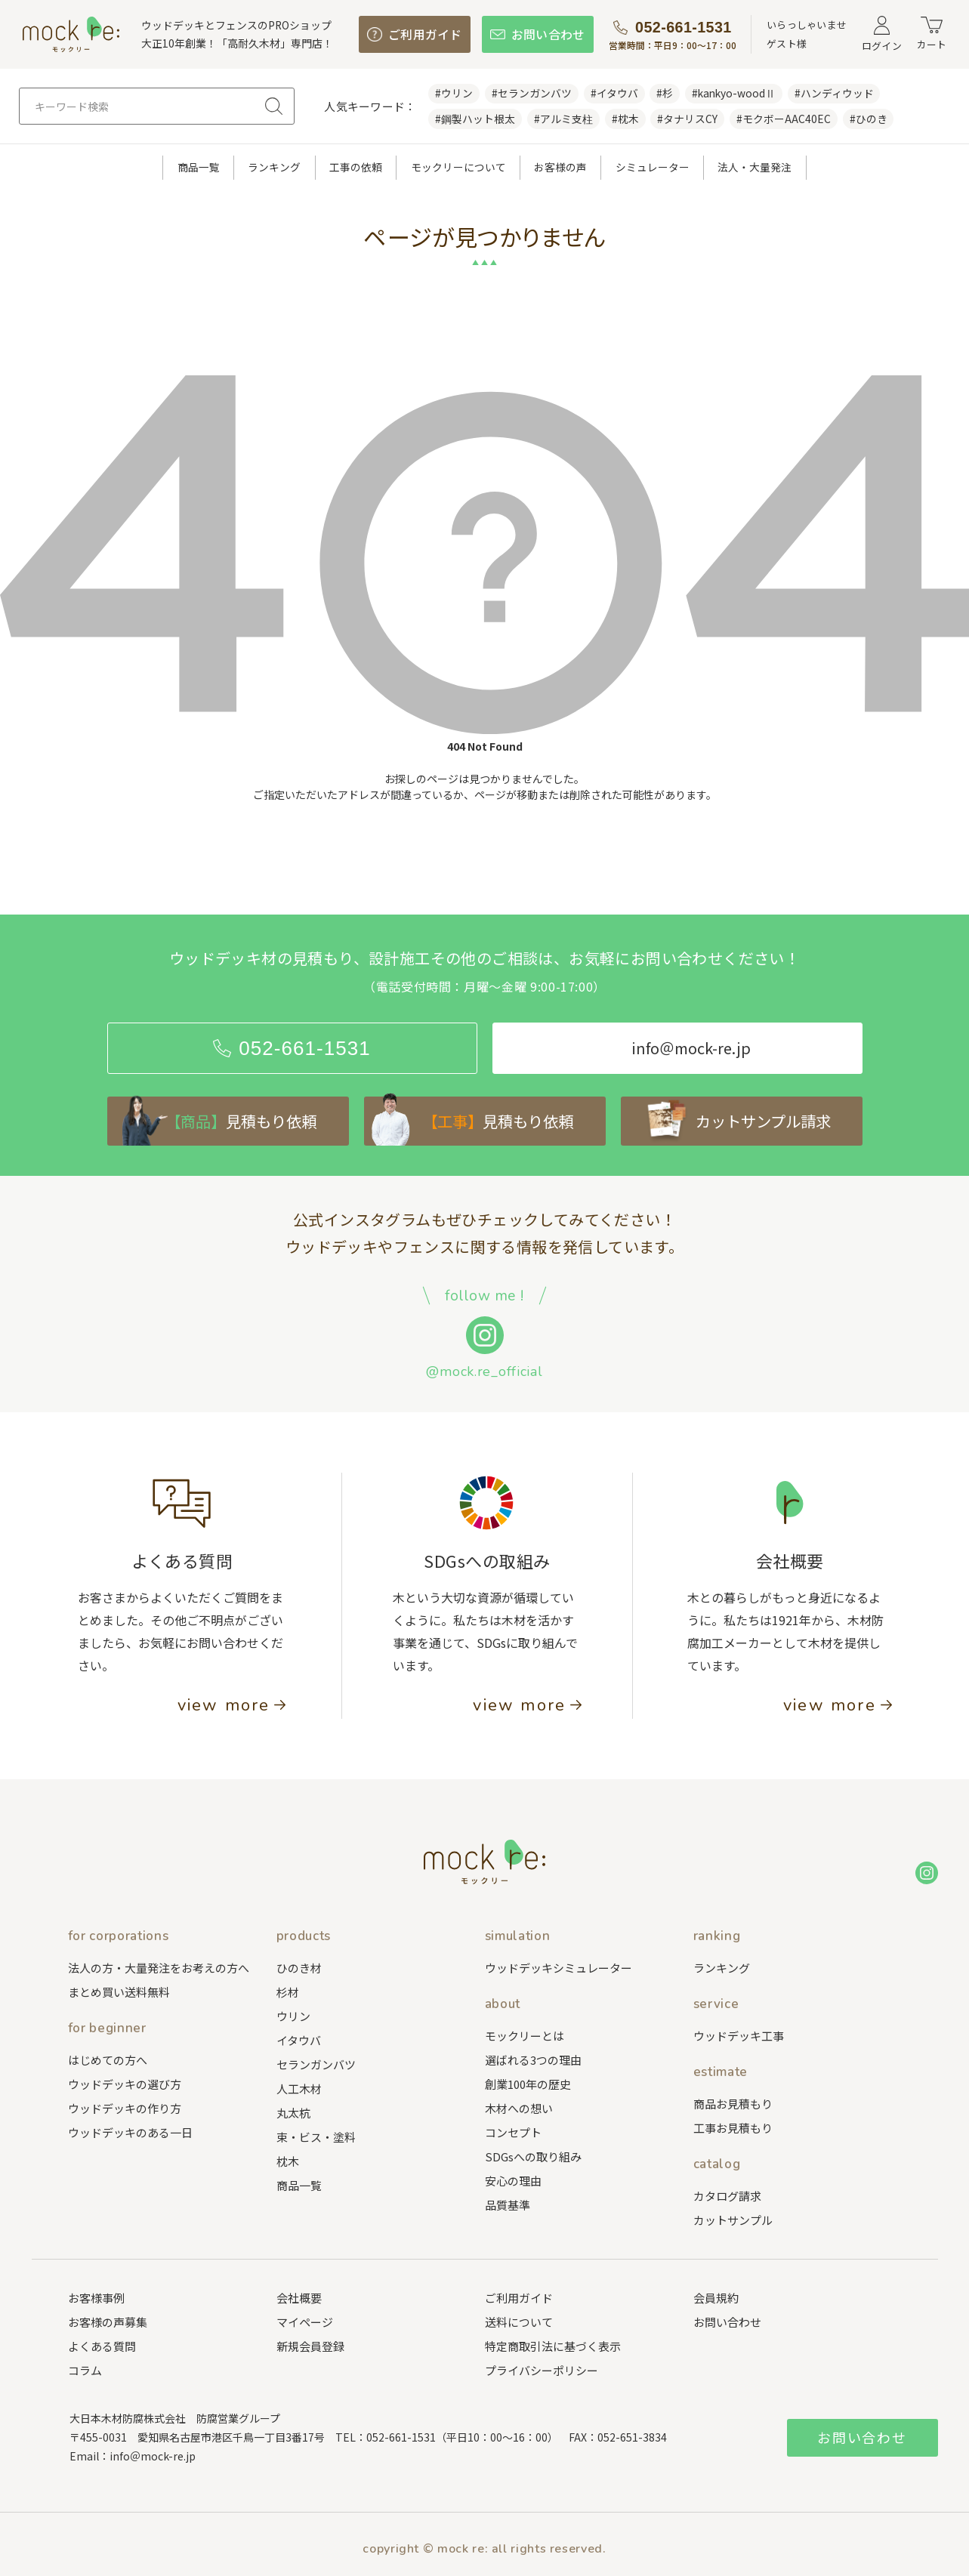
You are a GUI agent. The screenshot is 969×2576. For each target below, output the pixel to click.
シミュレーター (653, 166)
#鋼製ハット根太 (475, 118)
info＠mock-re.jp (153, 2455)
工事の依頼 (355, 166)
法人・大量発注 (754, 166)
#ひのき (868, 118)
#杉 (664, 92)
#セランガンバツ (532, 92)
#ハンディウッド (834, 92)
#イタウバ (614, 92)
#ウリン (454, 92)
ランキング (274, 166)
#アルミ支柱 (563, 118)
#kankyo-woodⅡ (734, 92)
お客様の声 (560, 166)
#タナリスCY (687, 118)
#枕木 (625, 118)
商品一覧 (198, 166)
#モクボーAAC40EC (783, 118)
